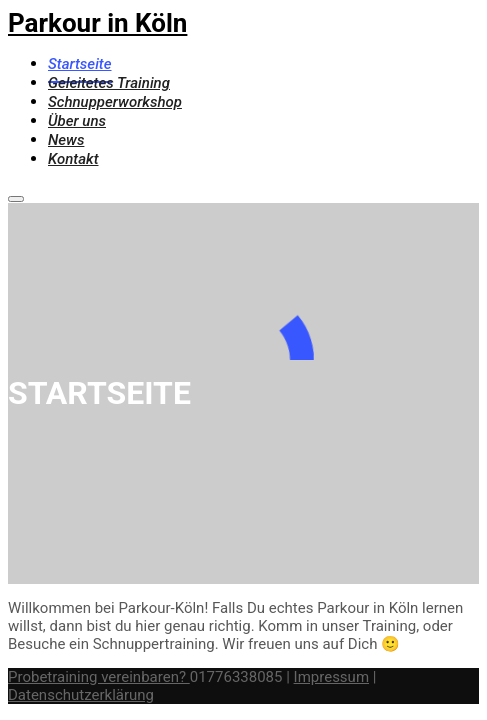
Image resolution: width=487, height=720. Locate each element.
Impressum (331, 677)
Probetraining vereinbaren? (99, 677)
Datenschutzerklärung (81, 695)
